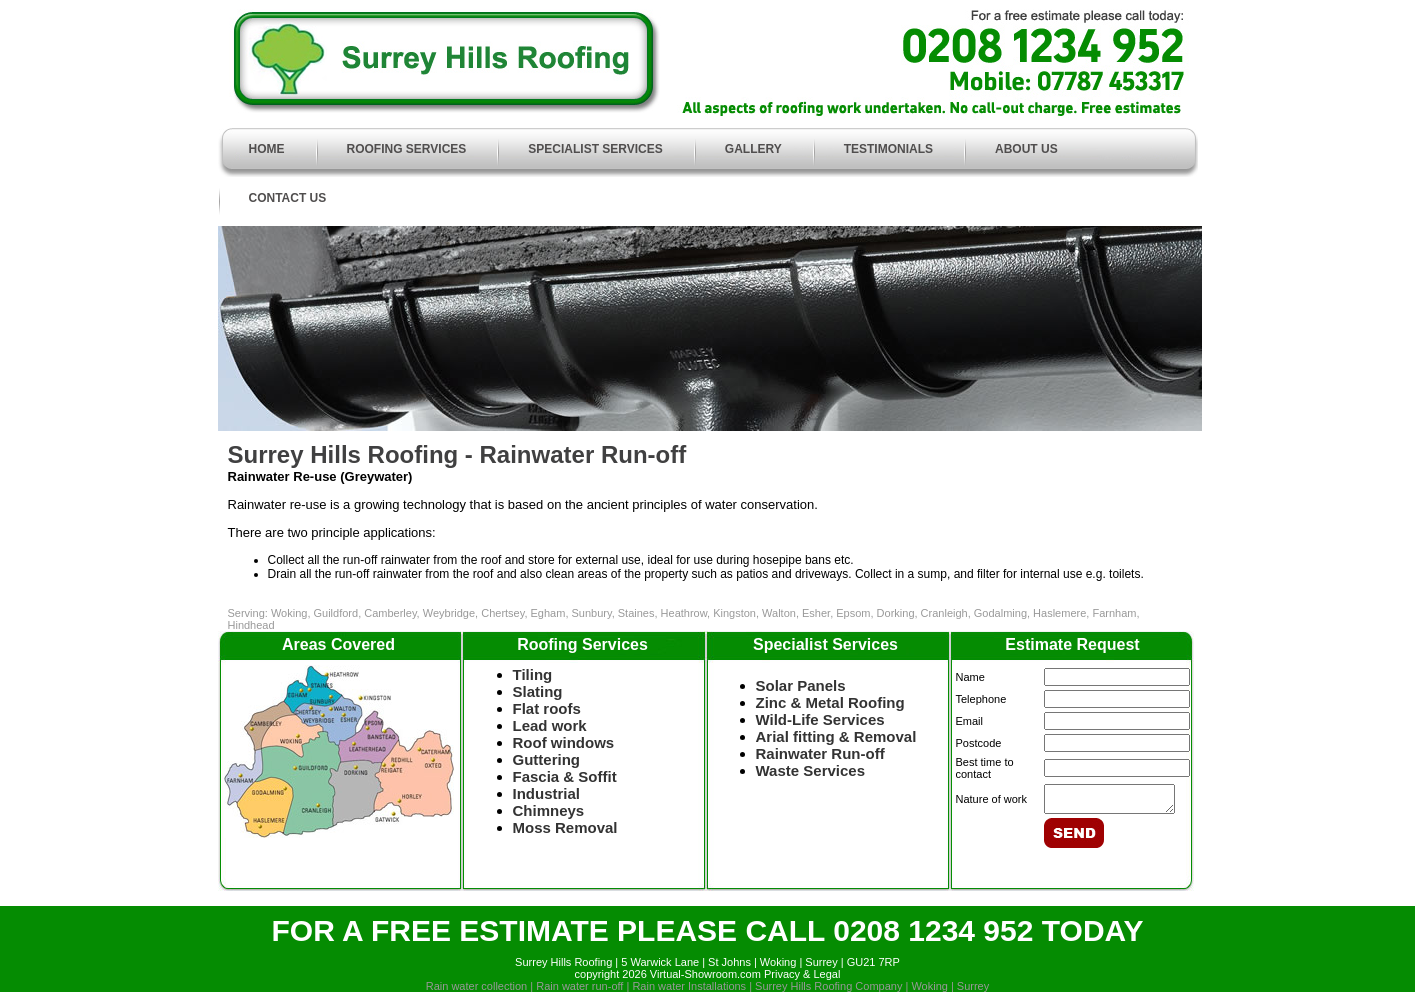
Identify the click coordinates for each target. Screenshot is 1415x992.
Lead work (560, 725)
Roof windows (564, 742)
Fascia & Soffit (565, 776)
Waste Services (811, 770)
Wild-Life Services (820, 719)
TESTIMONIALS (888, 149)
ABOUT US (1026, 149)
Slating (538, 691)
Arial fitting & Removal (836, 736)
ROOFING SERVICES (407, 149)
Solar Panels (801, 685)
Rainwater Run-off (820, 753)
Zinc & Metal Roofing (830, 702)
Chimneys (549, 810)
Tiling (533, 674)
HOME (267, 149)
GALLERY (753, 149)
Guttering (547, 759)
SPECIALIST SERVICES (595, 149)
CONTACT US (288, 198)
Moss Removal (565, 827)
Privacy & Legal (802, 974)
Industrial (547, 793)
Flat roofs (547, 708)
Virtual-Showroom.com (705, 974)
